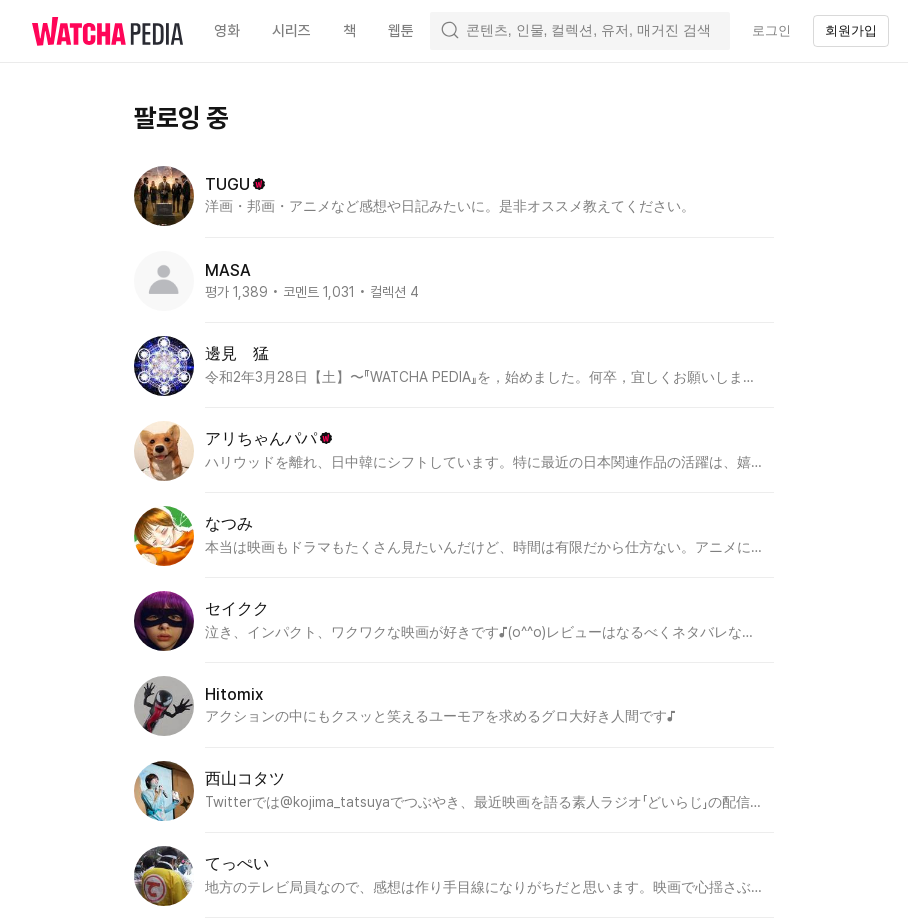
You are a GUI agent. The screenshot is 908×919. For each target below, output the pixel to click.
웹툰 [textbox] (401, 31)
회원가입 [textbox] (851, 30)
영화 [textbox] (227, 31)
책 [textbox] (349, 31)
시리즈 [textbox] (291, 31)
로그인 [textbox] (771, 30)
